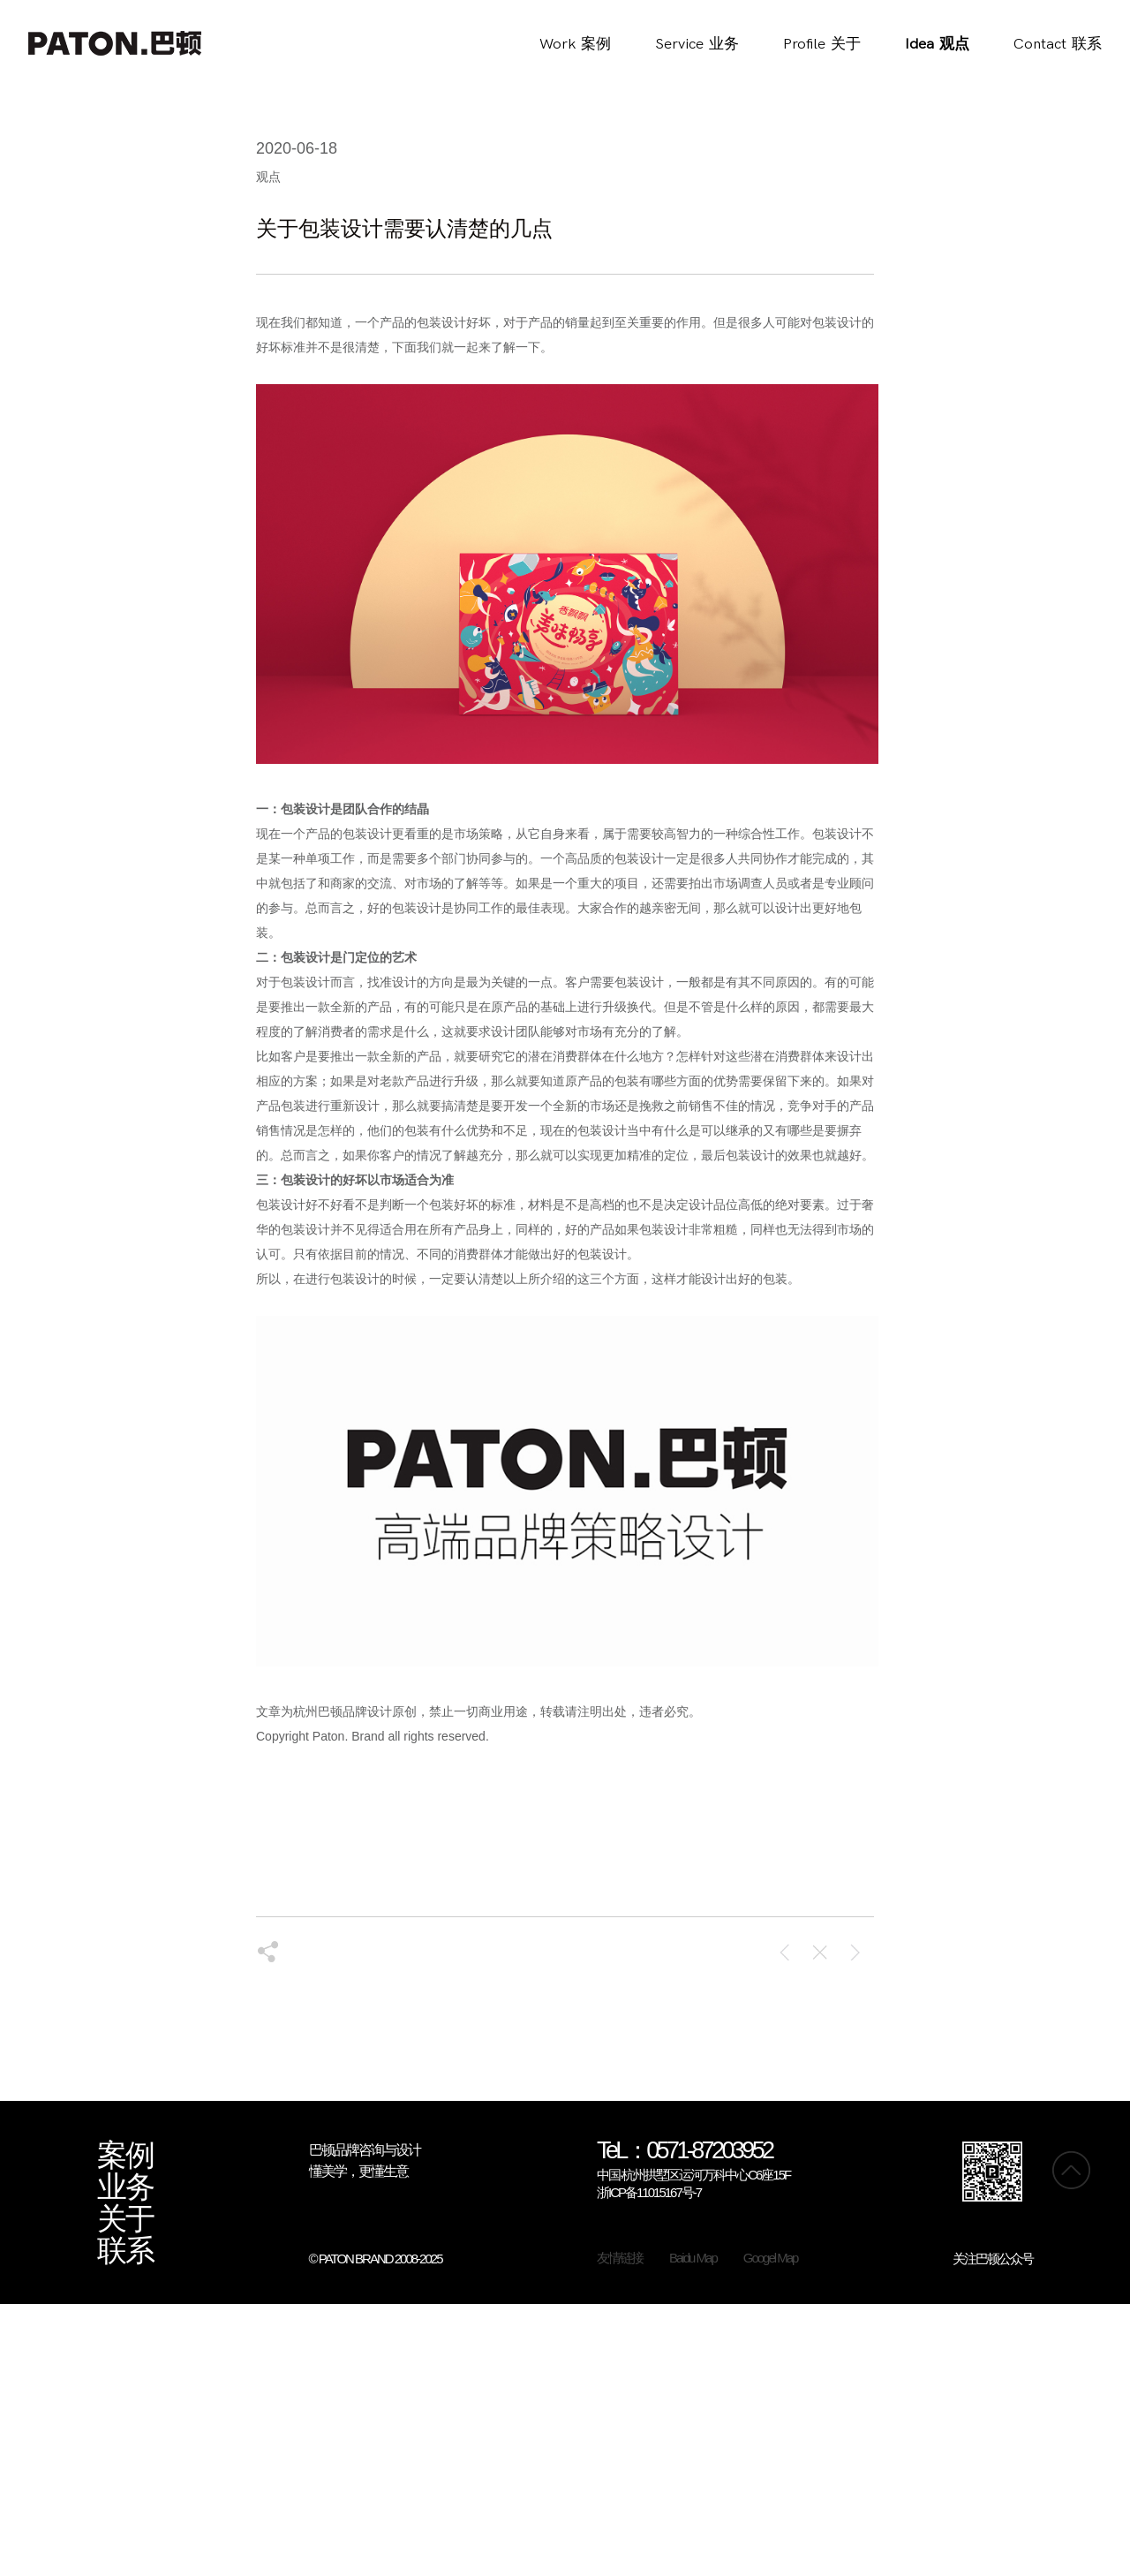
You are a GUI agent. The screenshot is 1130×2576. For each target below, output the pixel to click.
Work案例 (575, 44)
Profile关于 (822, 44)
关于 (125, 2219)
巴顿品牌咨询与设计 (364, 2149)
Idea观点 (937, 44)
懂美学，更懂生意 (358, 2171)
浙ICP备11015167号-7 (649, 2192)
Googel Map (770, 2257)
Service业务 (697, 44)
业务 (125, 2187)
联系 (125, 2251)
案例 (125, 2156)
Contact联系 (1057, 44)
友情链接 (620, 2257)
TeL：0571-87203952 (684, 2152)
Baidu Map (693, 2257)
